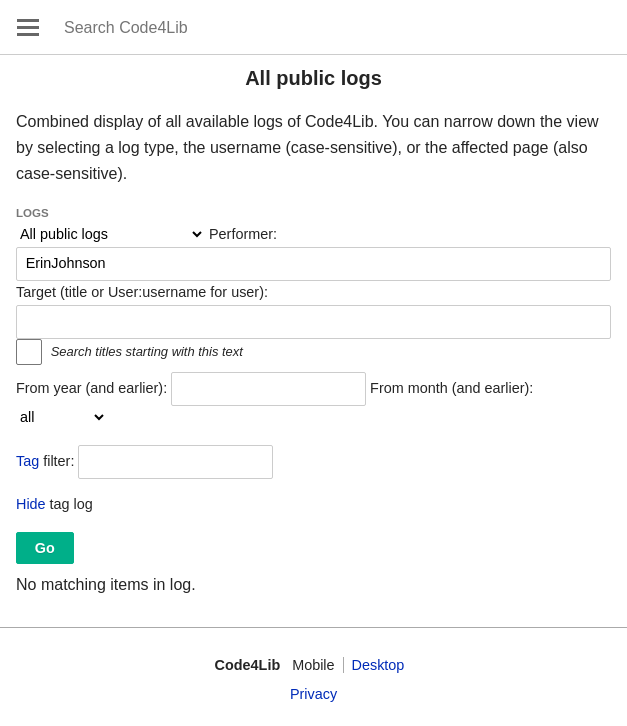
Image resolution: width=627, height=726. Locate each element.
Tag (27, 461)
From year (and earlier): (91, 388)
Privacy (313, 694)
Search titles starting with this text (147, 351)
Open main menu (28, 27)
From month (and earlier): (451, 388)
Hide (31, 504)
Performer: (243, 234)
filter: (45, 461)
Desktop (378, 665)
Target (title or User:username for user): (142, 292)
